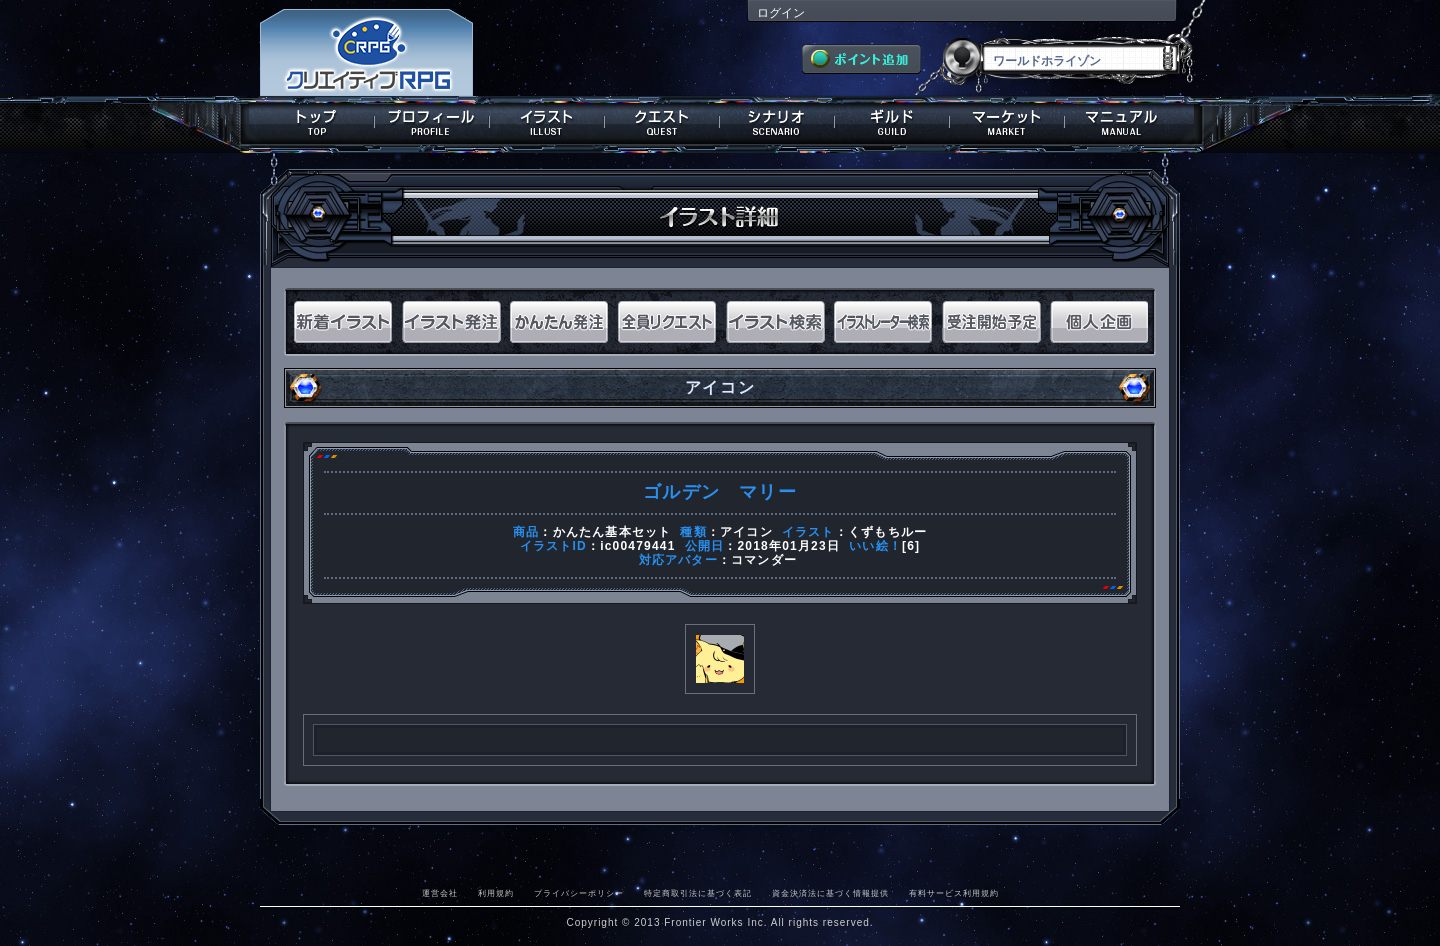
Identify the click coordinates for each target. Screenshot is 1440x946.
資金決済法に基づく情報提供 (830, 893)
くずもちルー (887, 532)
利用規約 (496, 893)
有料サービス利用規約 (954, 893)
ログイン (781, 13)
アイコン (746, 532)
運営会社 (440, 893)
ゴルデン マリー (720, 492)
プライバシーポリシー (579, 893)
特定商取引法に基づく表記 (698, 893)
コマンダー (764, 560)
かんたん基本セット (612, 532)
